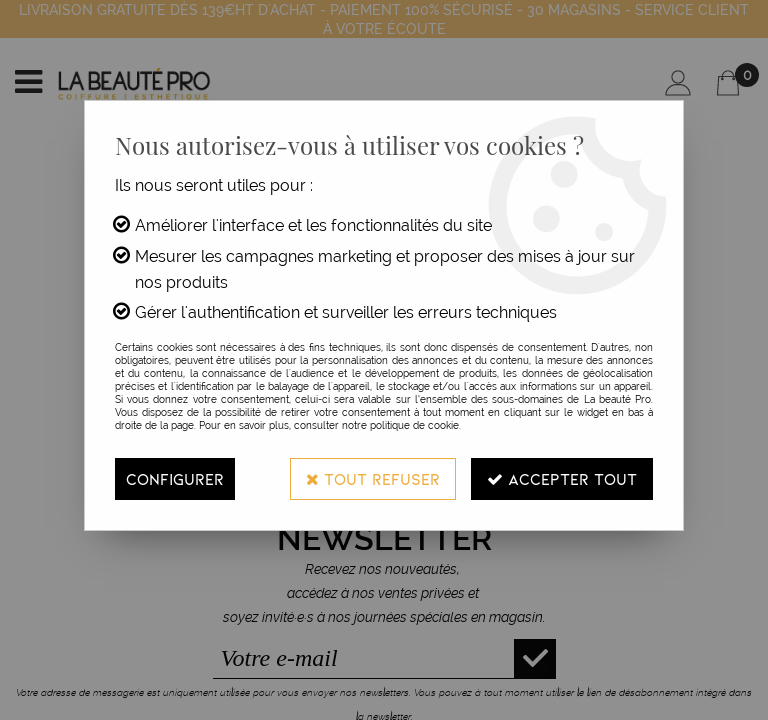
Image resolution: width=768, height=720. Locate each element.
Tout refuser (373, 478)
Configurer (175, 478)
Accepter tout (562, 478)
